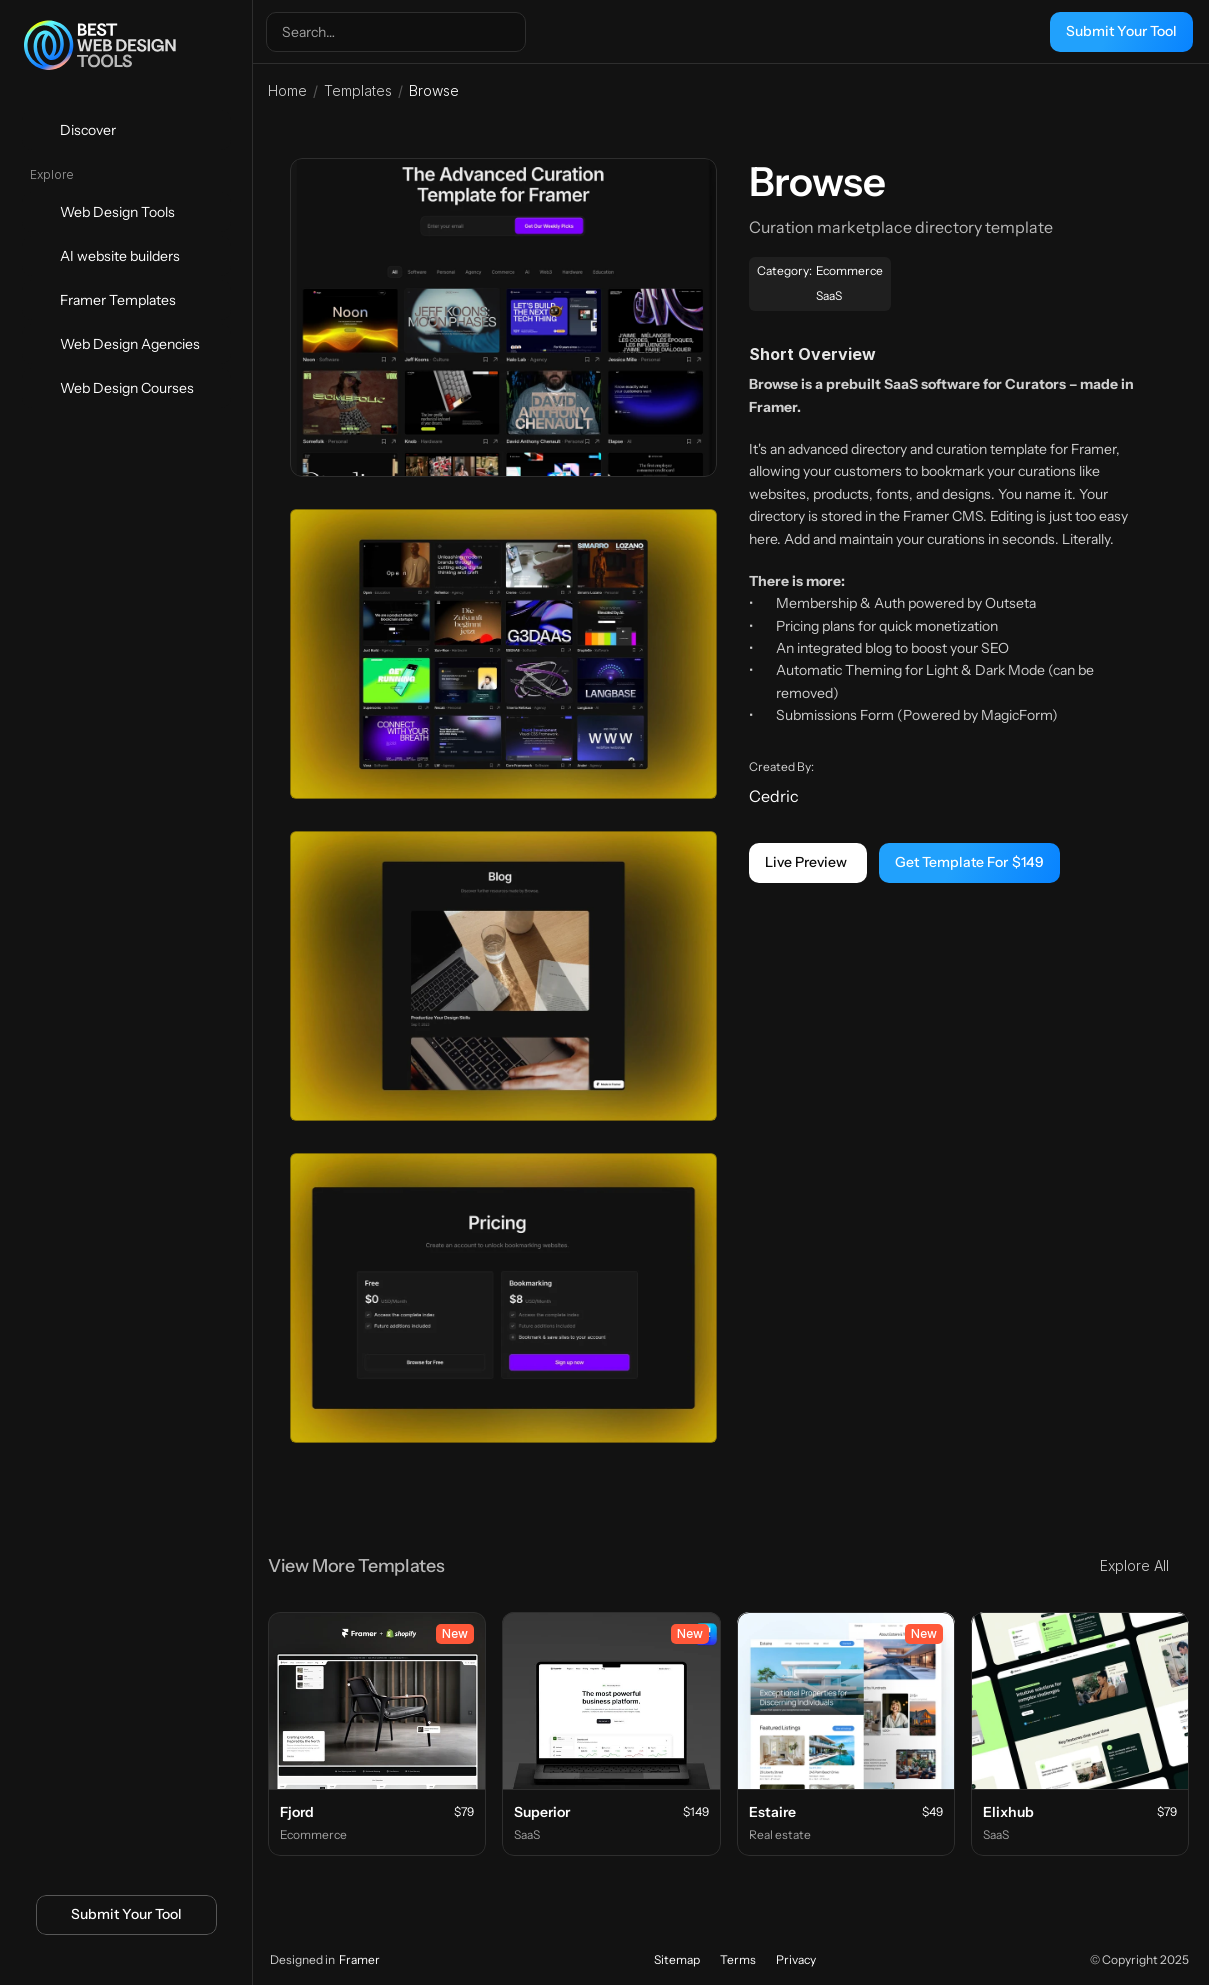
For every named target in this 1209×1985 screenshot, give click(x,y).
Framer (359, 1959)
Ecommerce (849, 270)
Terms (738, 1959)
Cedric (775, 796)
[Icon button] (93, 1962)
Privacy (796, 1959)
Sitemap (677, 1959)
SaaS (830, 295)
